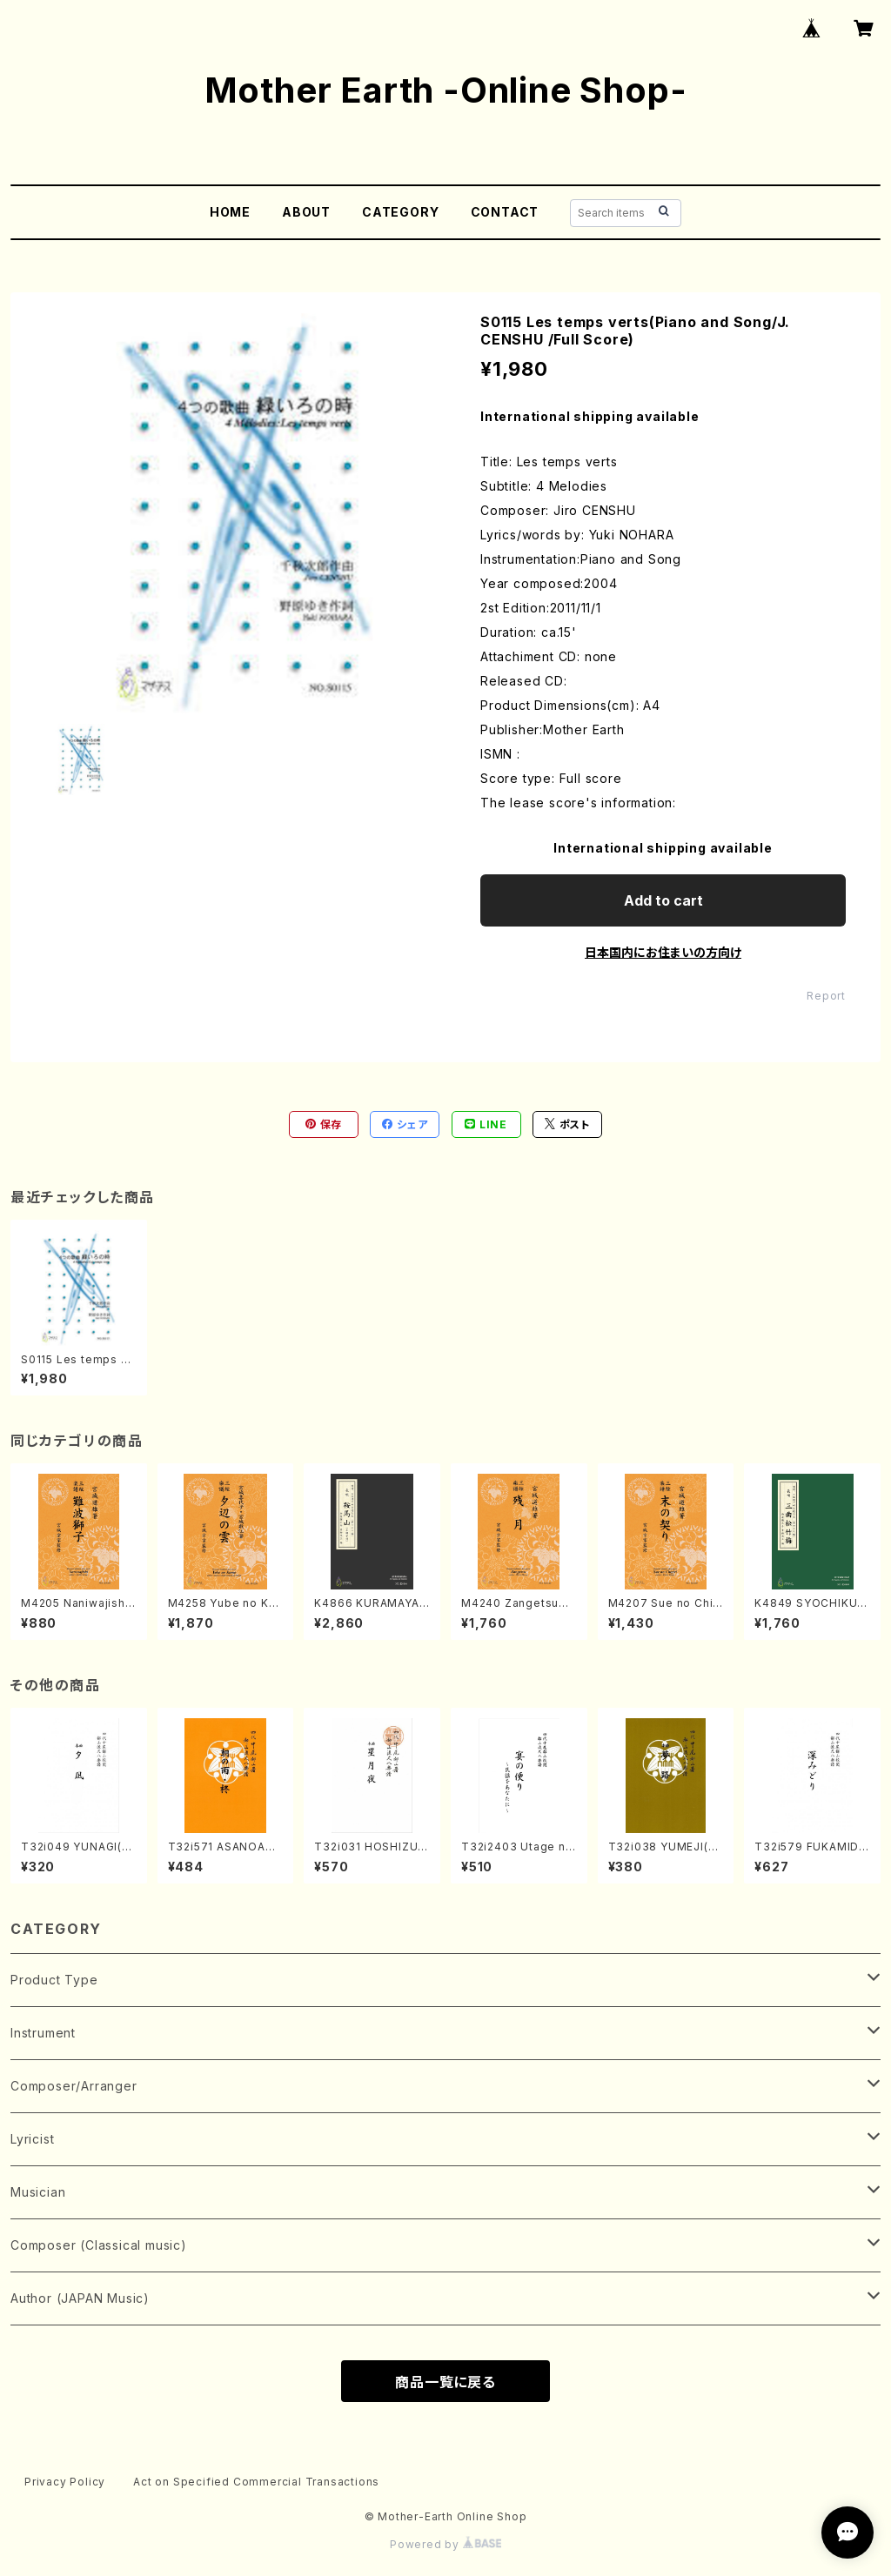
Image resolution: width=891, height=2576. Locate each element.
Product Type (54, 1979)
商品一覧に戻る (445, 2382)
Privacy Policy (64, 2481)
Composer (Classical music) (98, 2245)
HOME (230, 211)
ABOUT (306, 211)
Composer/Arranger (73, 2085)
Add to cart (663, 900)
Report (826, 995)
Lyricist (32, 2138)
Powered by (445, 2544)
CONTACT (505, 211)
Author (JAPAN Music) (80, 2298)
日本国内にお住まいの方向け (663, 952)
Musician (37, 2192)
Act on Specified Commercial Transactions (256, 2481)
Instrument (43, 2032)
